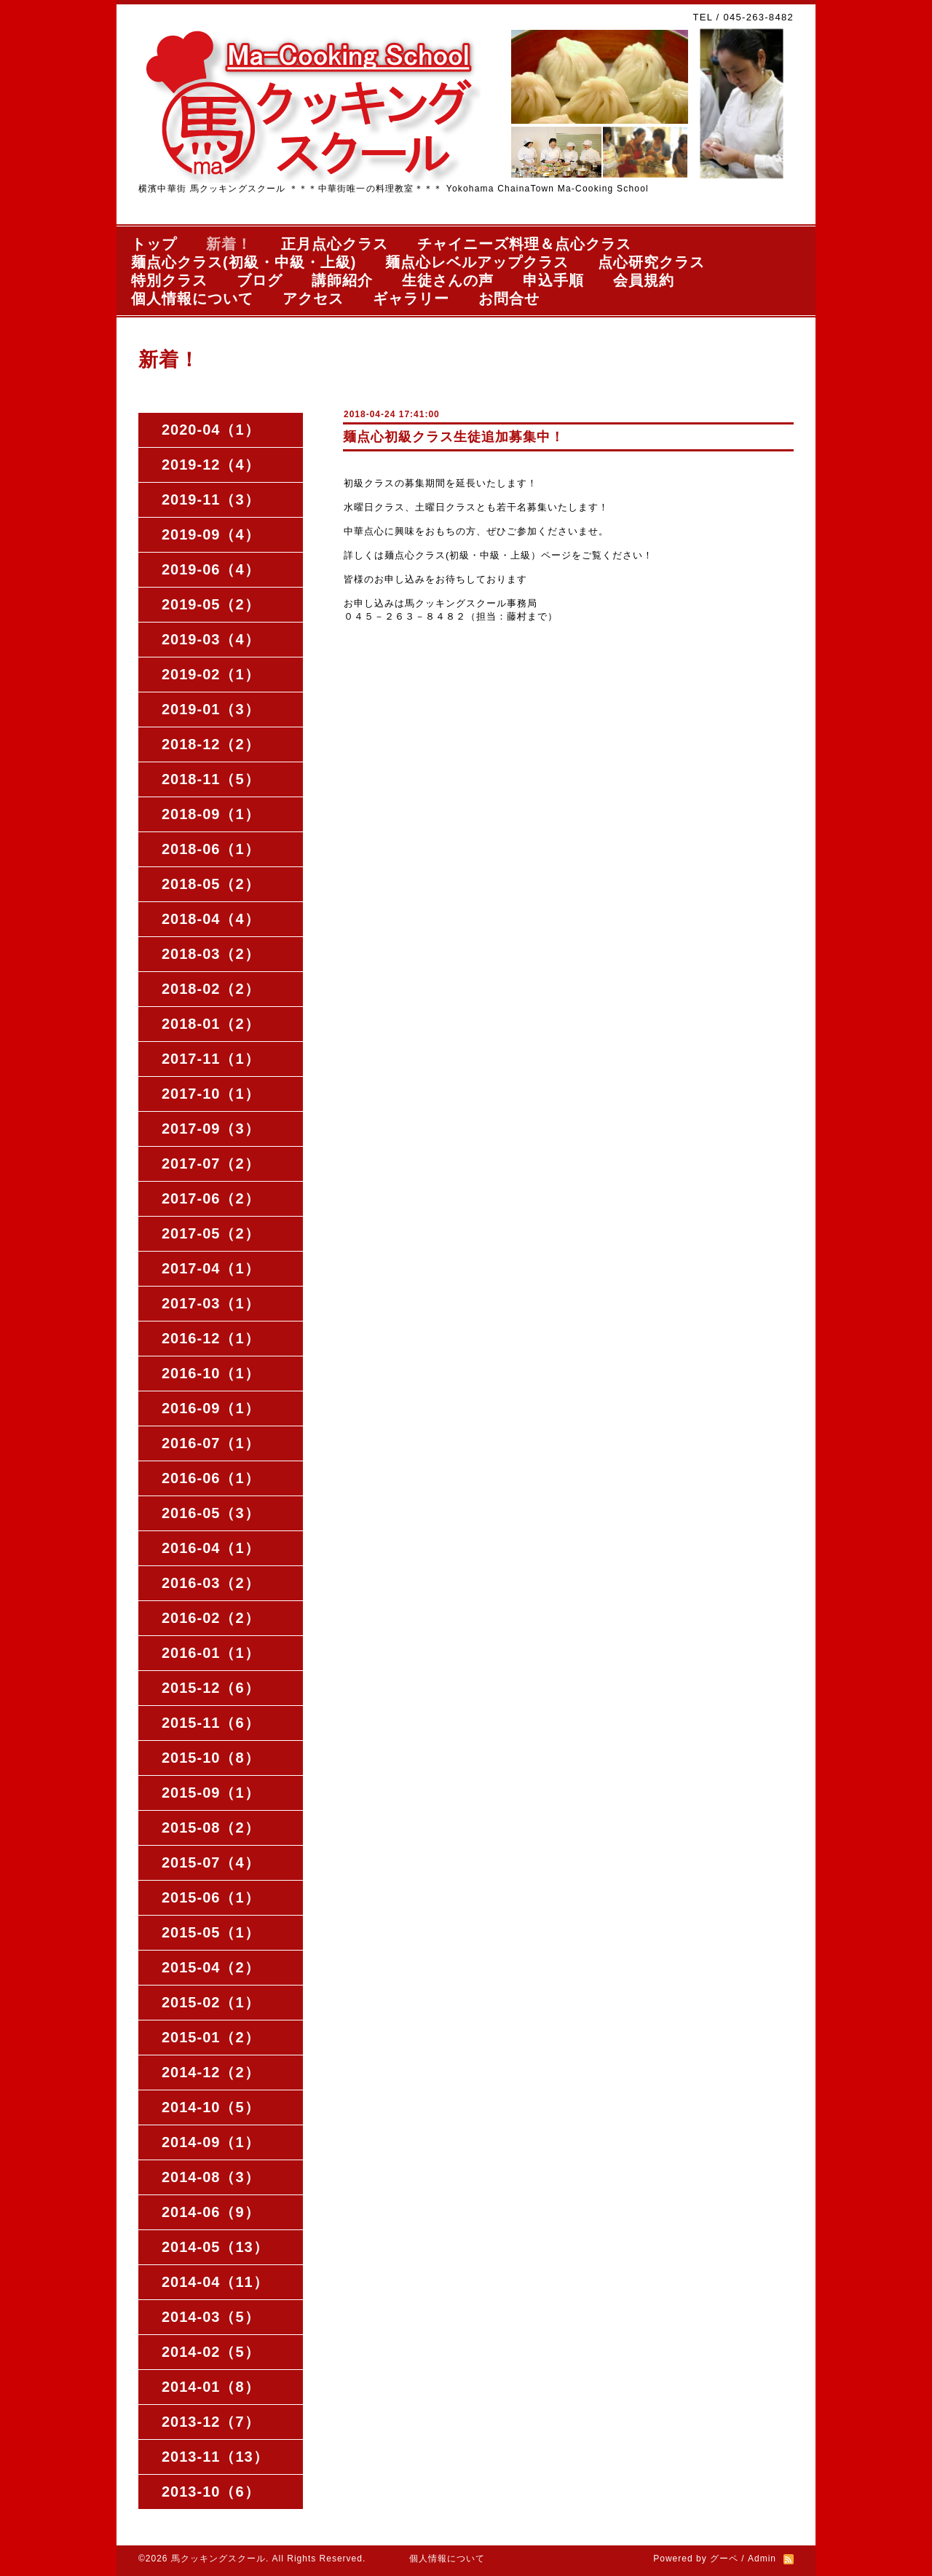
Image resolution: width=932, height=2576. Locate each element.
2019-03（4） (211, 639)
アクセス (313, 299)
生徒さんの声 (448, 280)
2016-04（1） (211, 1548)
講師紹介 (342, 280)
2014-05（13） (215, 2247)
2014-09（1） (211, 2142)
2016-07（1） (211, 1443)
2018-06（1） (211, 849)
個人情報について (192, 299)
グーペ (724, 2558)
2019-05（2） (211, 604)
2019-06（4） (211, 569)
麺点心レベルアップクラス (477, 262)
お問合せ (509, 299)
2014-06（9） (211, 2212)
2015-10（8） (211, 1758)
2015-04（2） (211, 1967)
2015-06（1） (211, 1897)
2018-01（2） (211, 1024)
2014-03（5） (211, 2317)
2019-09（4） (211, 534)
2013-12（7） (211, 2422)
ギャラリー (411, 299)
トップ (154, 244)
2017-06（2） (211, 1198)
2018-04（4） (211, 919)
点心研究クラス (651, 262)
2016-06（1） (211, 1478)
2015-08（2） (211, 1828)
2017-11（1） (211, 1059)
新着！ (229, 244)
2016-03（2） (211, 1583)
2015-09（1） (211, 1793)
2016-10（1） (211, 1373)
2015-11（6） (211, 1723)
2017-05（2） (211, 1233)
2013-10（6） (211, 2492)
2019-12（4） (211, 465)
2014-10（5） (211, 2107)
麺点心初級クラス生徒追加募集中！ (453, 437)
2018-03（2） (211, 954)
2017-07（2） (211, 1163)
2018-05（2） (211, 884)
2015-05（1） (211, 1932)
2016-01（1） (211, 1653)
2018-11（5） (211, 779)
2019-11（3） (211, 499)
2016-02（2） (211, 1618)
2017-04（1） (211, 1268)
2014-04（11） (215, 2282)
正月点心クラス (334, 244)
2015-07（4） (211, 1862)
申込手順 (553, 280)
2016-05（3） (211, 1513)
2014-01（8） (211, 2387)
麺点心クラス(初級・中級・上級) (243, 262)
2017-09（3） (211, 1129)
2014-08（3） (211, 2177)
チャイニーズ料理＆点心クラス (524, 244)
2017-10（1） (211, 1094)
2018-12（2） (211, 744)
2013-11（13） (215, 2457)
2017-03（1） (211, 1303)
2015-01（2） (211, 2037)
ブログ (260, 280)
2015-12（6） (211, 1688)
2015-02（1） (211, 2002)
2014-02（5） (211, 2352)
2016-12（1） (211, 1338)
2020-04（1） (211, 430)
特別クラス (169, 280)
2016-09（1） (211, 1408)
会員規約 (643, 280)
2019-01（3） (211, 709)
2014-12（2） (211, 2072)
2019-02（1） (211, 674)
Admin (762, 2558)
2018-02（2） (211, 989)
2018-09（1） (211, 814)
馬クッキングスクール (218, 2558)
